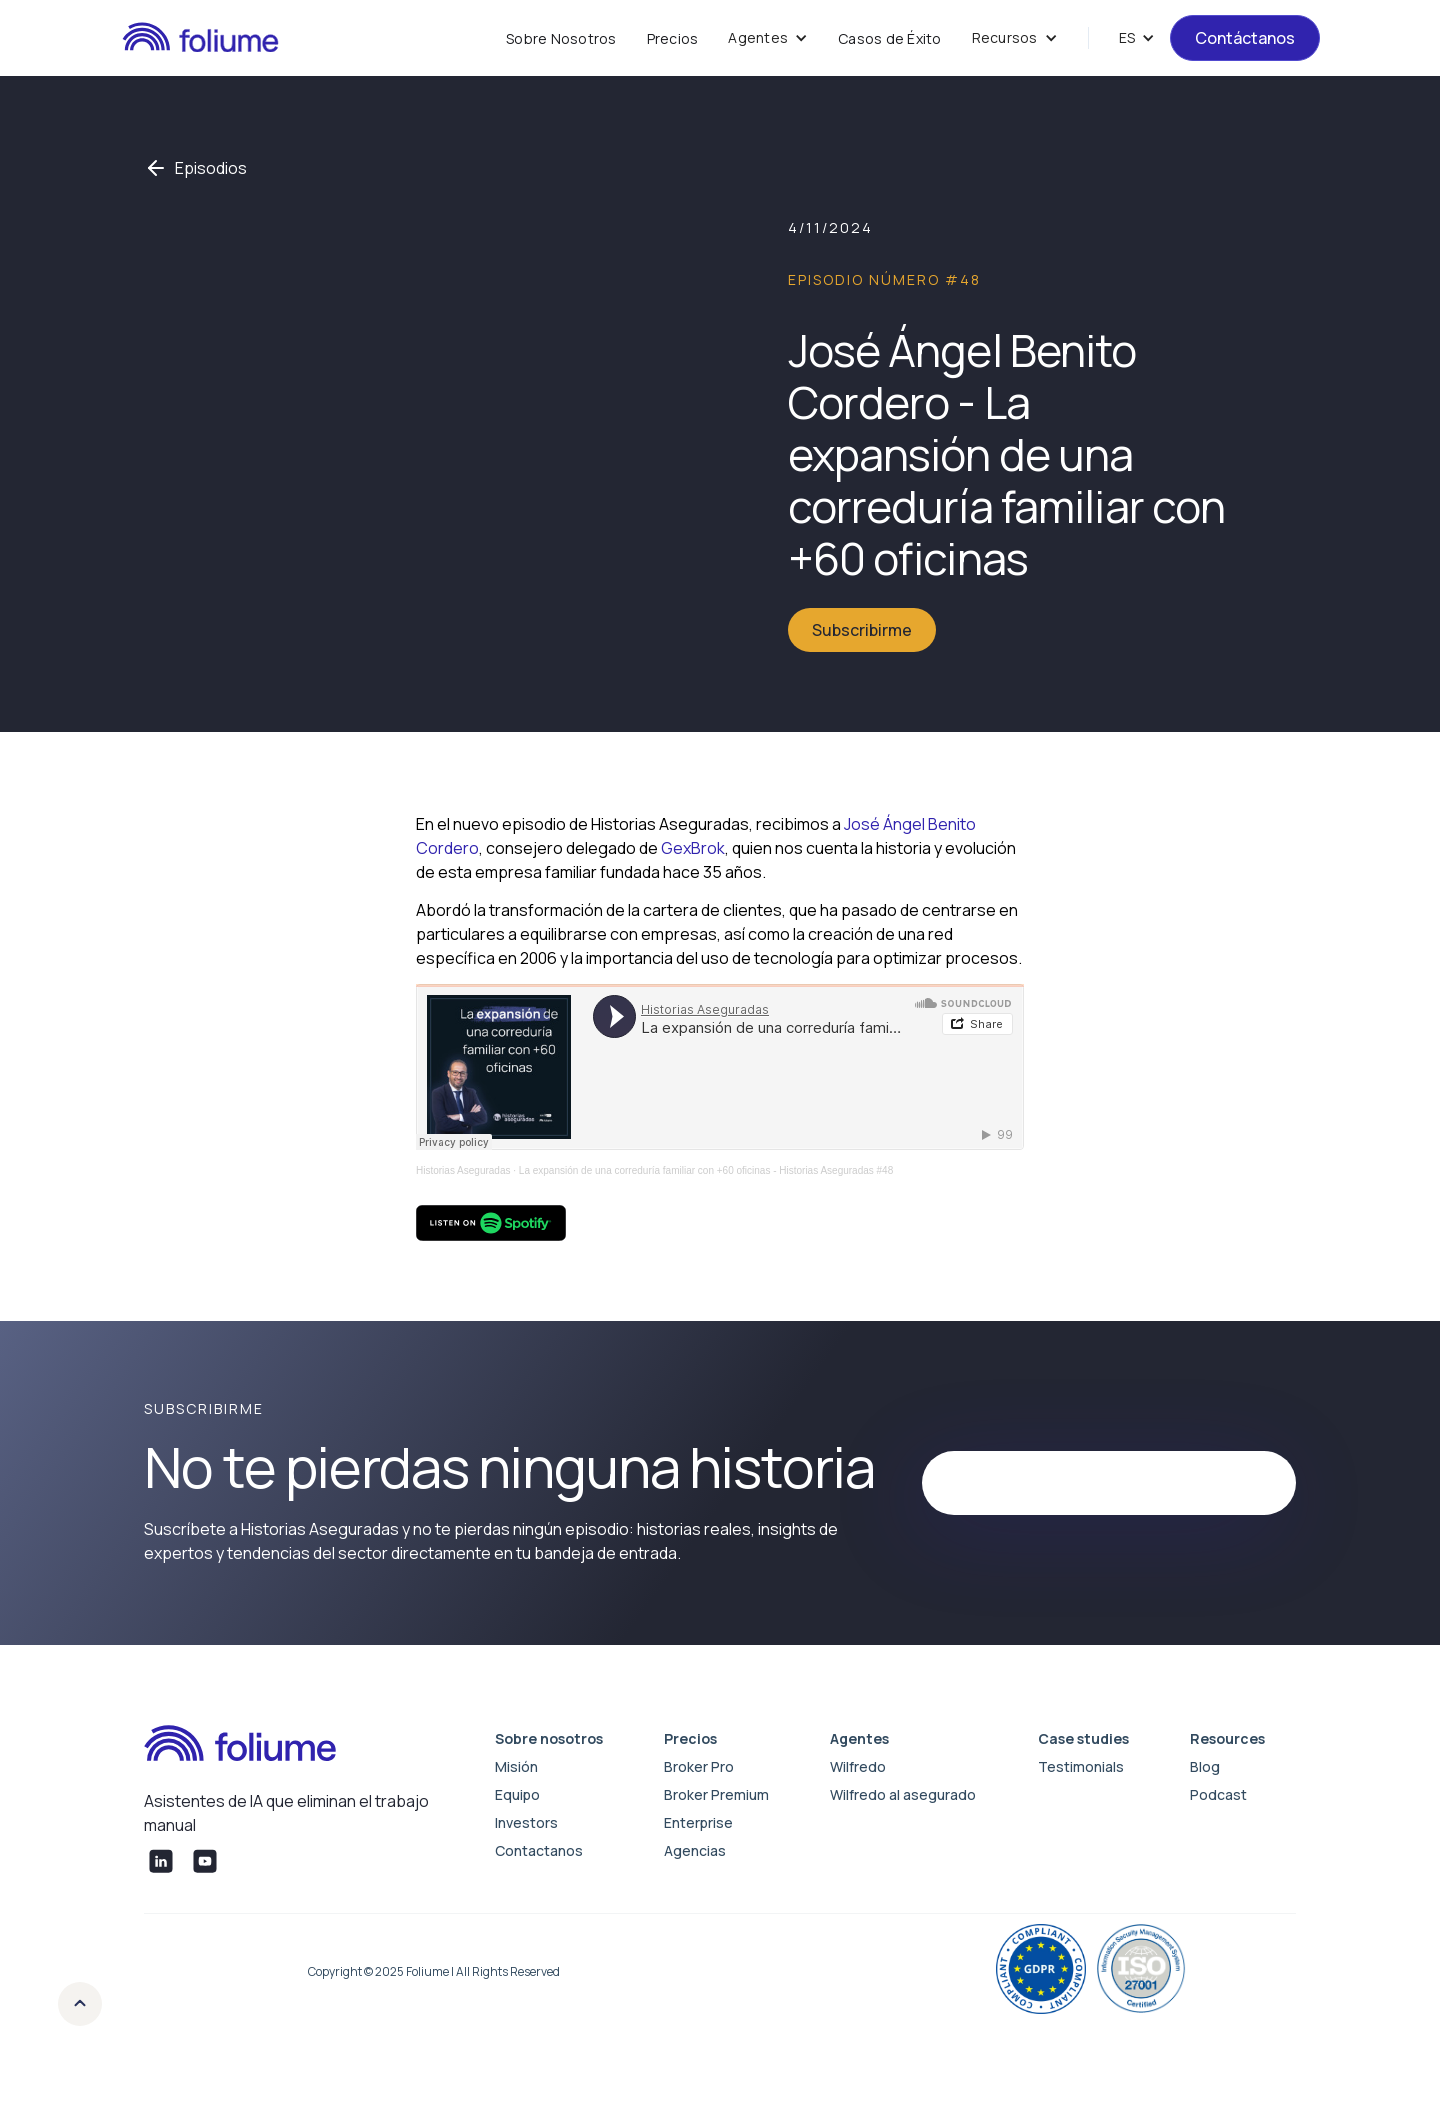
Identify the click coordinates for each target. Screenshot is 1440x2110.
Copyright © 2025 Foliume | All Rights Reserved (434, 1971)
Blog (1205, 1766)
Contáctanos (1245, 38)
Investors (526, 1822)
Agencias (695, 1850)
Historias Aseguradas (463, 1170)
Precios (673, 38)
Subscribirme (862, 630)
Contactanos (539, 1850)
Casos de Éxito (890, 38)
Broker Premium (716, 1794)
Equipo (517, 1794)
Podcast (1218, 1794)
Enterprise (698, 1822)
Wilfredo (858, 1766)
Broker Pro (699, 1766)
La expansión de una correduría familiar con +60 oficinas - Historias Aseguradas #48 (706, 1170)
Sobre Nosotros (561, 38)
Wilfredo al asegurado (903, 1794)
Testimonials (1081, 1766)
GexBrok (693, 848)
